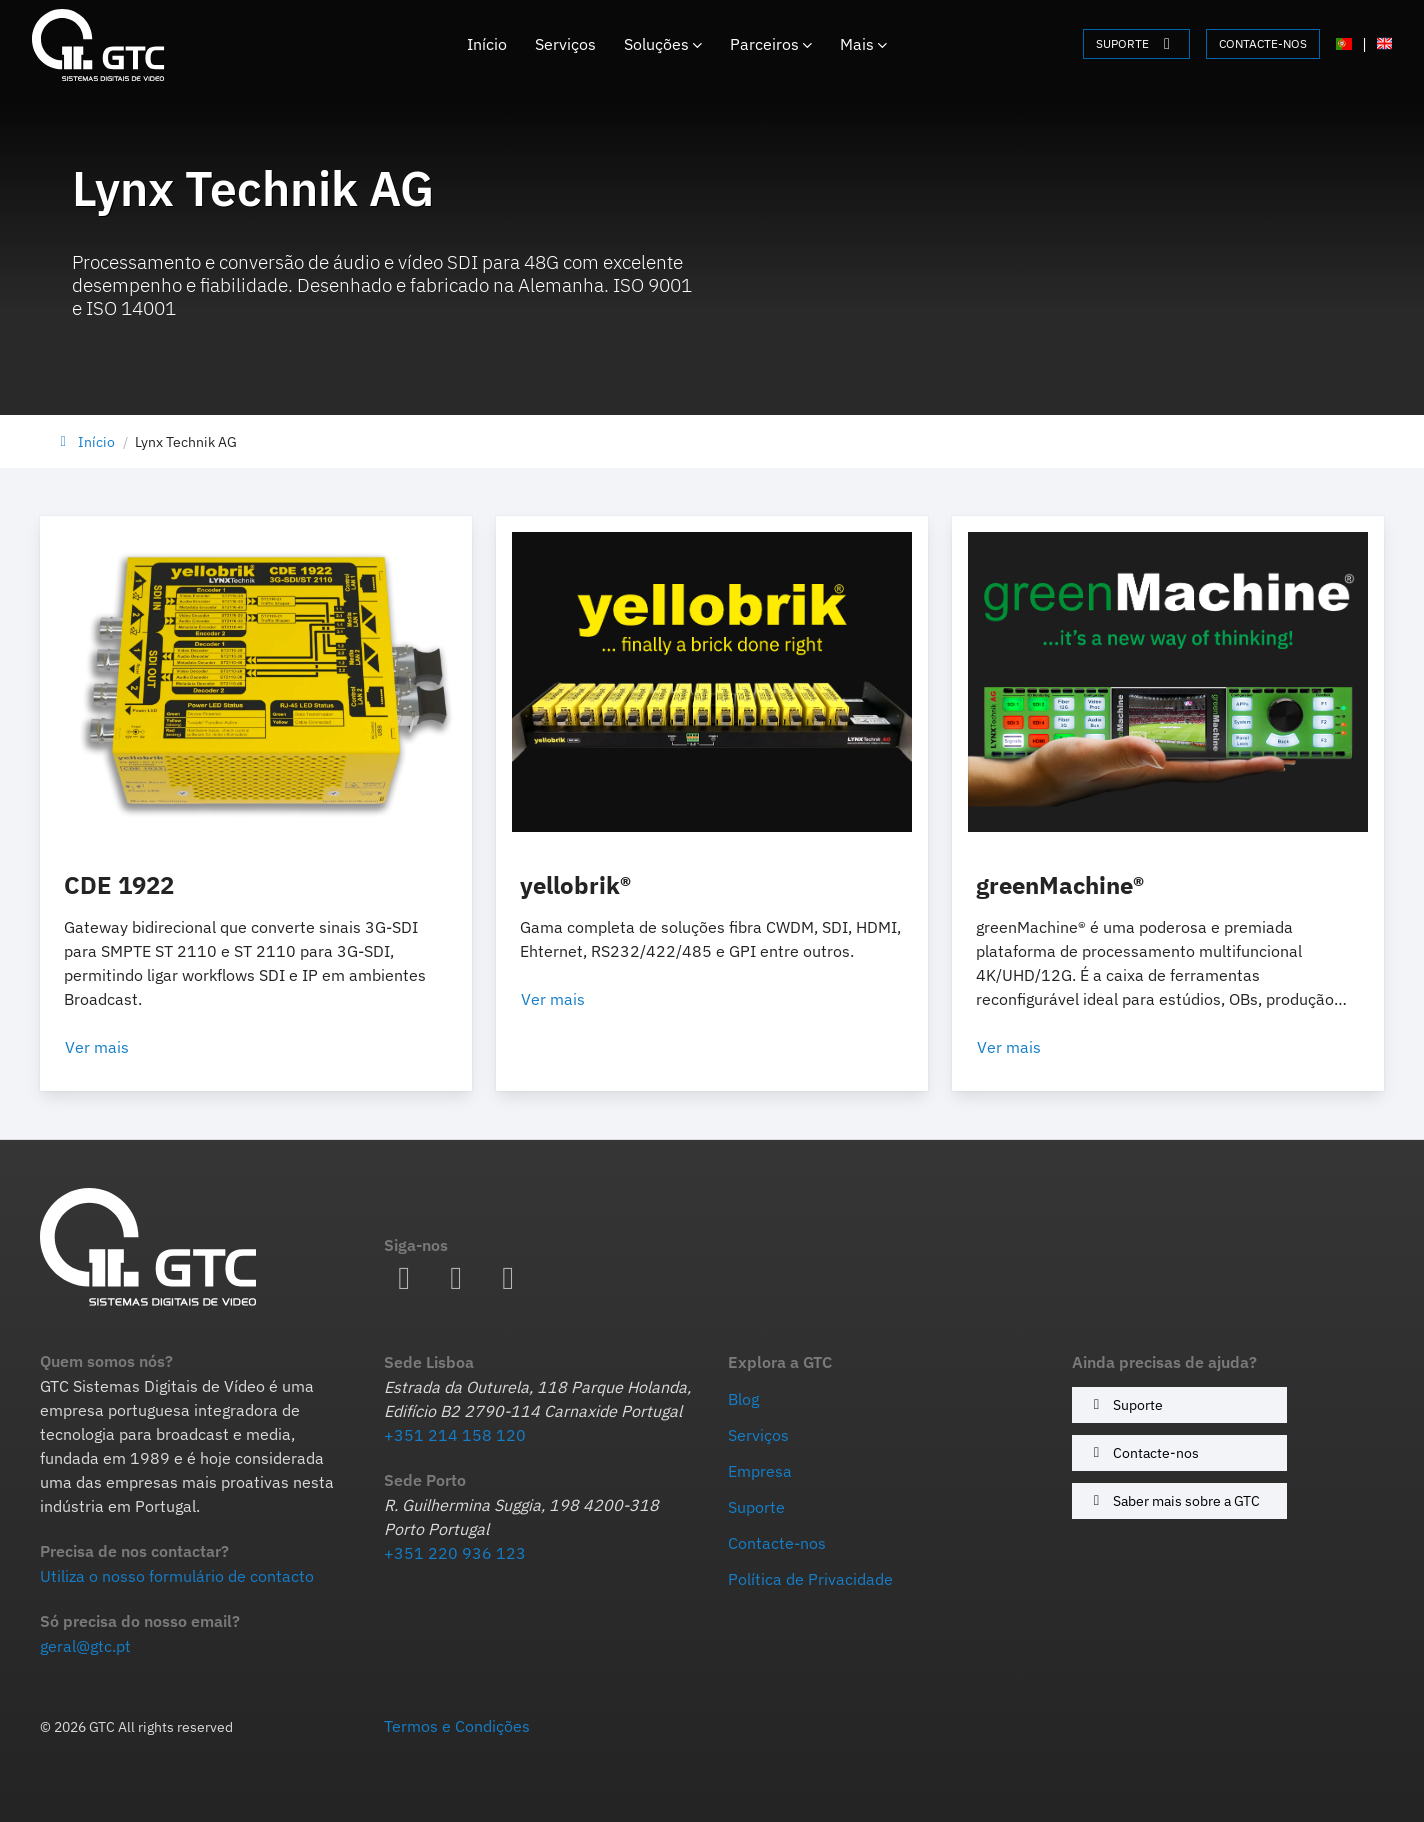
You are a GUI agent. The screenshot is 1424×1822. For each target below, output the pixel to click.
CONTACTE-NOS (1263, 43)
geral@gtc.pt (85, 1646)
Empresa (760, 1471)
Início (487, 44)
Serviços (565, 44)
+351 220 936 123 (455, 1553)
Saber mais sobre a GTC (1173, 1500)
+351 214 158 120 (455, 1435)
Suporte (1125, 1404)
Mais (863, 44)
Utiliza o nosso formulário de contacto (177, 1576)
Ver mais (121, 1047)
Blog (743, 1399)
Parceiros (771, 44)
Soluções (663, 44)
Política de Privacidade (810, 1579)
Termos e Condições (457, 1726)
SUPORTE (1136, 44)
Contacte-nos (1143, 1452)
